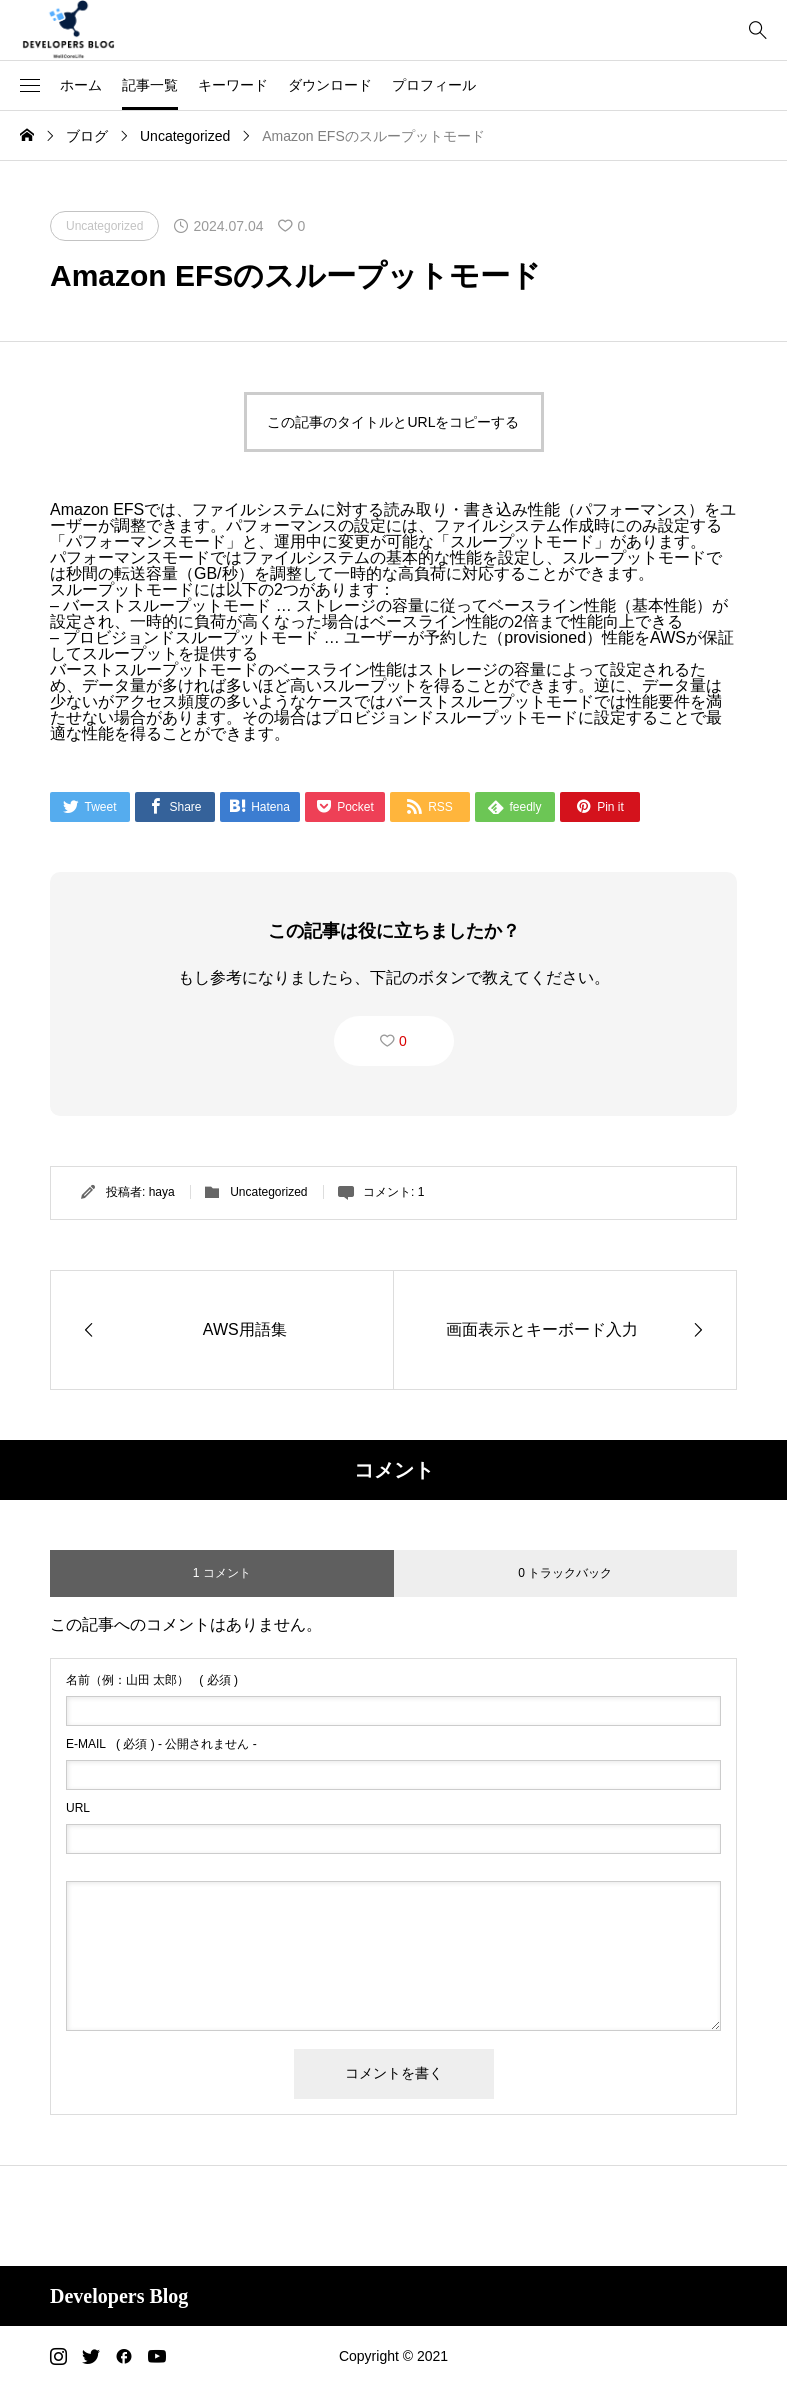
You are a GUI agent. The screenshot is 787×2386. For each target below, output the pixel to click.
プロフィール (434, 85)
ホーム (81, 85)
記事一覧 (150, 85)
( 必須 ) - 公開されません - (161, 1744)
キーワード (233, 85)
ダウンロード (330, 85)
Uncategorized (268, 1192)
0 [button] (403, 1041)
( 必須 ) (152, 1680)
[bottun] (757, 30)
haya (162, 1192)
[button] (30, 86)
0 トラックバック (565, 1573)
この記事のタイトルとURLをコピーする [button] (393, 422)
